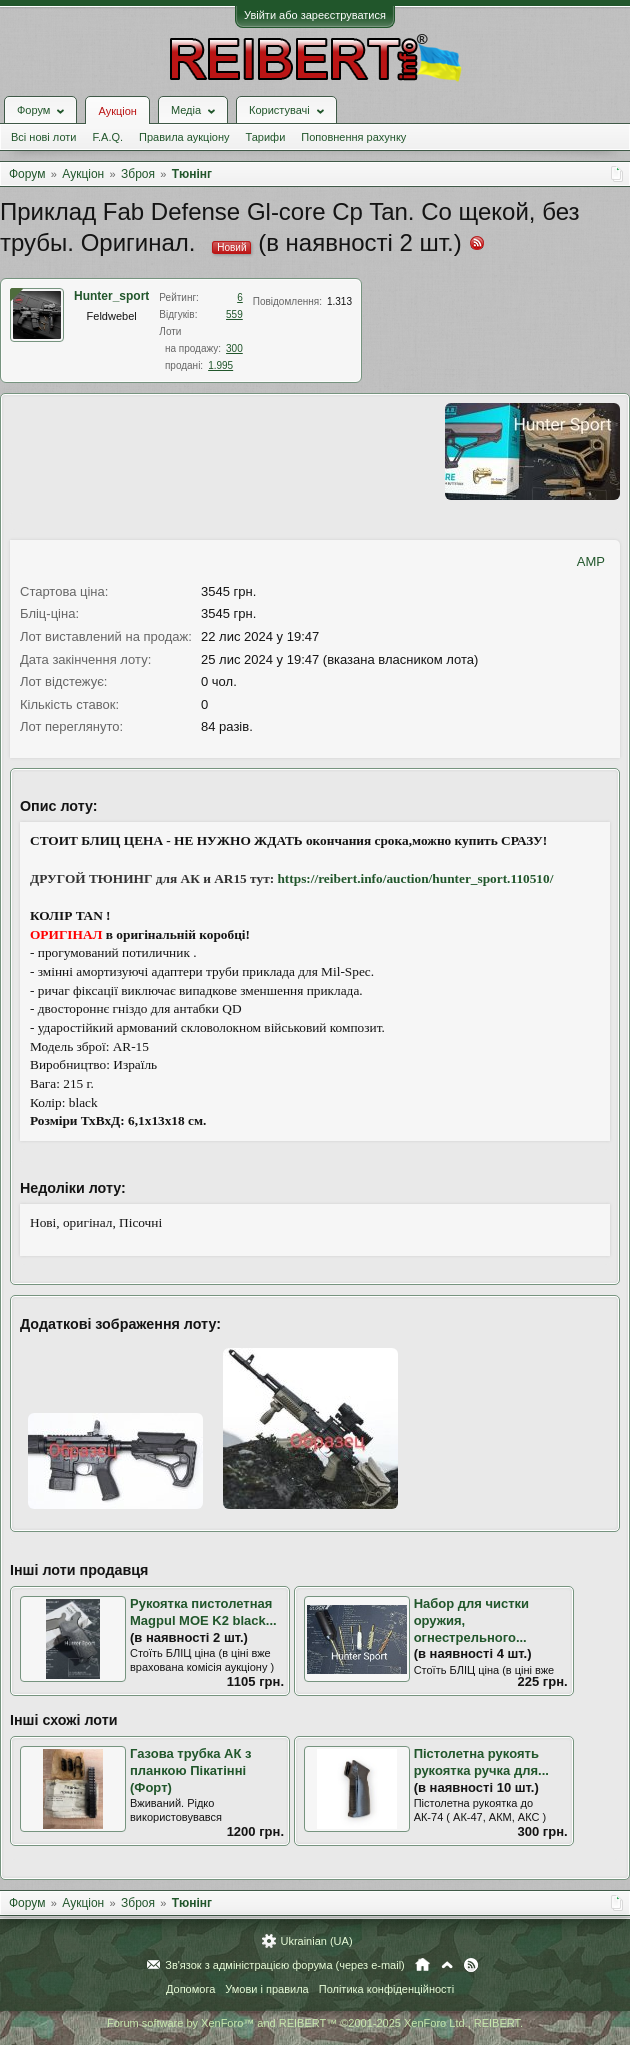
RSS (471, 1965)
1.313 (339, 301)
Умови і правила (266, 1989)
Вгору (447, 1965)
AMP (591, 561)
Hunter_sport (111, 296)
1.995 (220, 365)
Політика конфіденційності (386, 1989)
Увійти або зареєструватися (315, 15)
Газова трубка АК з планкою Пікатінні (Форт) (190, 1770)
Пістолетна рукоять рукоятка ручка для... (481, 1762)
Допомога (190, 1989)
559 (234, 314)
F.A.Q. (107, 137)
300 (234, 348)
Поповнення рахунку (353, 137)
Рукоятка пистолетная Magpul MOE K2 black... (203, 1612)
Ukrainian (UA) (316, 1941)
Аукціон (117, 111)
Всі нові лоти (43, 137)
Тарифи (266, 137)
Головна (422, 1965)
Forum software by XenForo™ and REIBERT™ (315, 2023)
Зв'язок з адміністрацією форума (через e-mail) (285, 1965)
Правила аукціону (184, 137)
